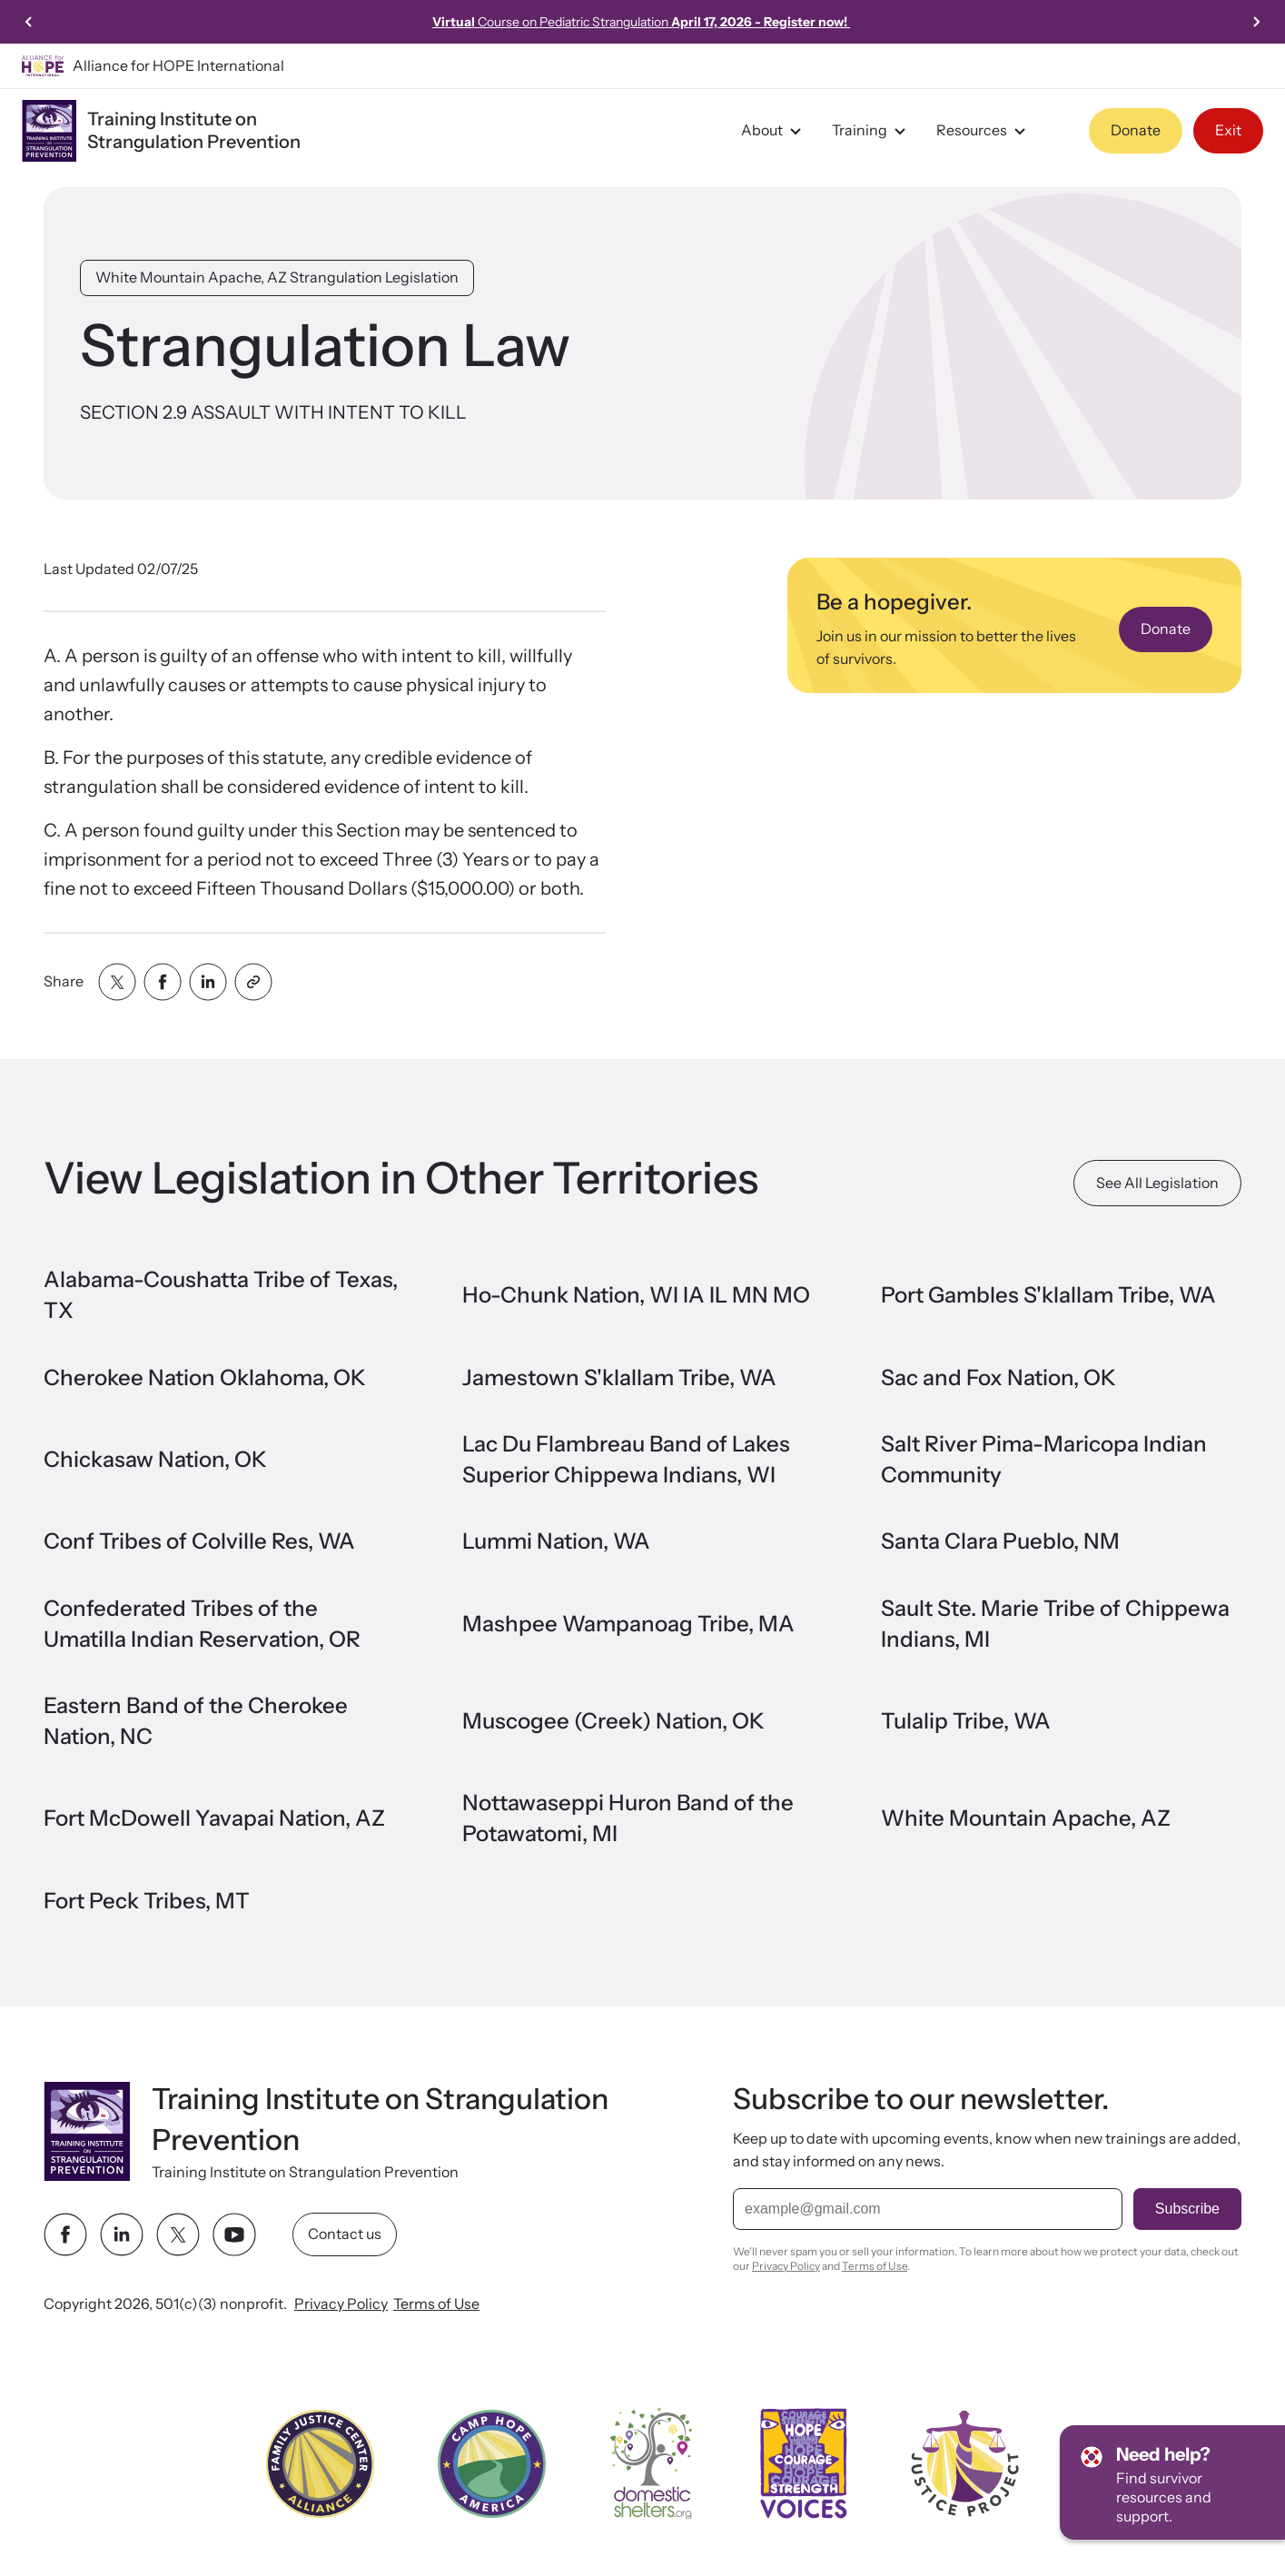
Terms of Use (436, 2303)
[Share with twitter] (117, 982)
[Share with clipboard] (253, 982)
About (773, 131)
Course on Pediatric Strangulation (641, 22)
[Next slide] (1256, 22)
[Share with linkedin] (208, 982)
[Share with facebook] (162, 982)
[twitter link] (178, 2234)
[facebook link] (65, 2234)
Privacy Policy (341, 2303)
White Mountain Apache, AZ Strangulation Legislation (277, 277)
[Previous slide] (29, 22)
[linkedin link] (121, 2234)
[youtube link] (234, 2234)
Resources (983, 131)
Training (871, 131)
